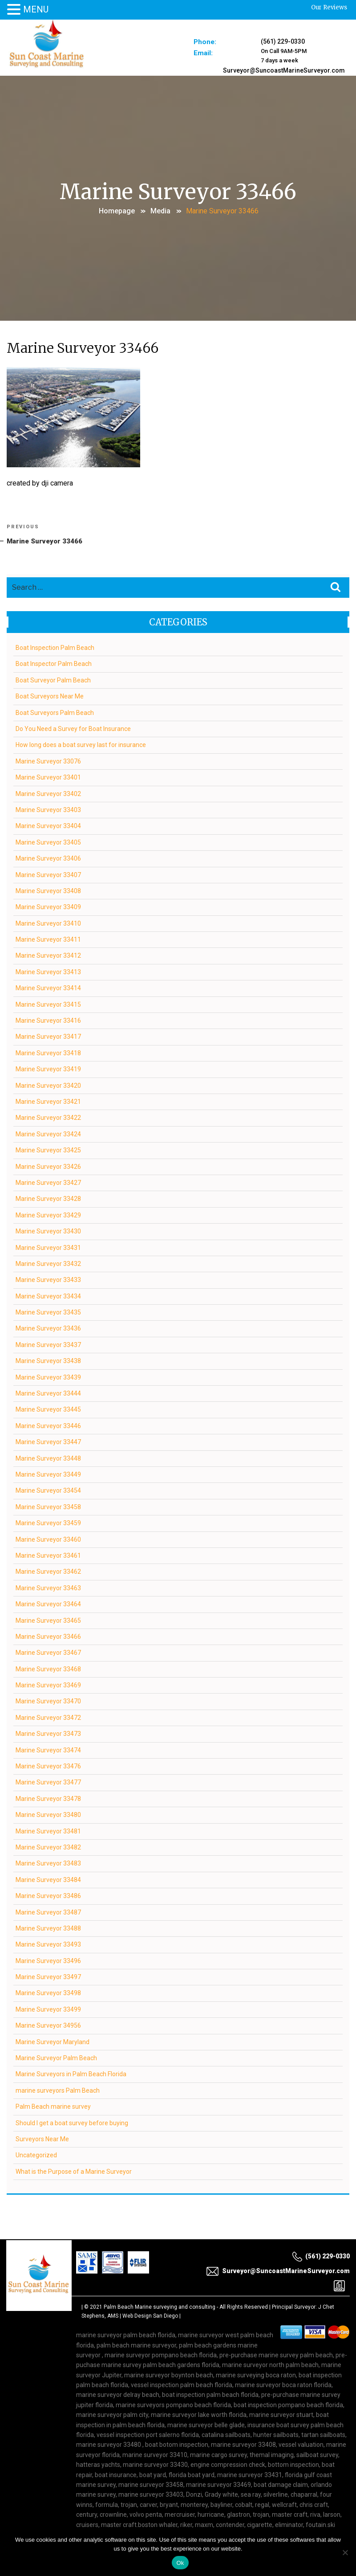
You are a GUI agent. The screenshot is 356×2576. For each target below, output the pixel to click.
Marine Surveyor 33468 (48, 1668)
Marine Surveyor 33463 (48, 1587)
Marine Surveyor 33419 (48, 1069)
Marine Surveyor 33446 (48, 1425)
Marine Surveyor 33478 (48, 1798)
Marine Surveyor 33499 (48, 2009)
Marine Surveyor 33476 (48, 1765)
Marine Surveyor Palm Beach (56, 2058)
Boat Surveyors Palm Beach (55, 712)
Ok (180, 2563)
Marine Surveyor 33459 (48, 1523)
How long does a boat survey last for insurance (81, 744)
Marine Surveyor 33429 (48, 1214)
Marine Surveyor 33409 (48, 906)
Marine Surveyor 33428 (48, 1198)
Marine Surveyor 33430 (48, 1231)
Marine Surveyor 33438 (48, 1360)
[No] (344, 2552)
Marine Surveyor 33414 (48, 988)
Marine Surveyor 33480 (48, 1814)
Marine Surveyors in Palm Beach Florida (71, 2074)
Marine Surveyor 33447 (48, 1441)
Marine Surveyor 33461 (48, 1555)
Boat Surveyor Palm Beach (53, 679)
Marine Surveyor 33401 (48, 777)
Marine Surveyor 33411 (48, 939)
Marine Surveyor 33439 (48, 1376)
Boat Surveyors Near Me (50, 696)
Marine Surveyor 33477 (48, 1782)
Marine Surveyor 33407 (48, 874)
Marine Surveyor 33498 (48, 1992)
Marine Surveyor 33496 (48, 1960)
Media (160, 210)
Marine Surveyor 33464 (48, 1604)
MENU (36, 9)
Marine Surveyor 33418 (48, 1052)
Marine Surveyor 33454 (48, 1490)
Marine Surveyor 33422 (48, 1117)
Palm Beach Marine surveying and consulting (159, 2307)
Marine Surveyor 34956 (48, 2025)
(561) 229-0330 (283, 41)
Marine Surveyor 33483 (48, 1863)
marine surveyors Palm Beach (58, 2090)
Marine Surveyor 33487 (48, 1911)
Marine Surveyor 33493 (48, 1944)
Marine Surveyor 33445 (48, 1409)
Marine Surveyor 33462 (48, 1571)
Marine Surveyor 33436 (48, 1328)
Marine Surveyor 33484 (48, 1879)
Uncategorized (36, 2155)
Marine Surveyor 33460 (48, 1539)
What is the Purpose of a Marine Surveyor (74, 2171)
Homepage (117, 210)
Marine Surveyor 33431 (48, 1247)
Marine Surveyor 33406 (48, 858)
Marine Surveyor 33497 (48, 1976)
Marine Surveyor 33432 (48, 1263)
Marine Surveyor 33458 (48, 1506)
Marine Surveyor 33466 (48, 1636)
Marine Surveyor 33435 (48, 1312)
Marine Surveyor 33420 (48, 1085)
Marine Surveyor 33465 (48, 1620)
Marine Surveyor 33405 (48, 841)
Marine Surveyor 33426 (48, 1166)
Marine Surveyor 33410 (48, 923)
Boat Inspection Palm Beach (55, 647)
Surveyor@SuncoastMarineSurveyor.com (283, 67)
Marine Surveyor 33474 (48, 1749)
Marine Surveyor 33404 (48, 825)
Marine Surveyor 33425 (48, 1150)
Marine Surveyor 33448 (48, 1458)
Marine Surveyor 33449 (48, 1474)
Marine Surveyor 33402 (48, 793)
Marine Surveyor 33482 (48, 1846)
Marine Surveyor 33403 (48, 809)
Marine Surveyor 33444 (48, 1392)
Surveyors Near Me (42, 2138)
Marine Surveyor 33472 (48, 1717)
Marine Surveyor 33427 (48, 1182)
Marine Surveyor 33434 (48, 1295)
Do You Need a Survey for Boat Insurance (73, 728)
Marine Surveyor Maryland (53, 2041)
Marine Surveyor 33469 (48, 1685)
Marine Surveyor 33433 (48, 1279)
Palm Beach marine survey (53, 2106)
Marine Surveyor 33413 (48, 971)
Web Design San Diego (150, 2315)
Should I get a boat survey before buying (72, 2122)
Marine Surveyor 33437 (48, 1344)
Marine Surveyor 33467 (48, 1652)
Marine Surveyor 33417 (48, 1036)
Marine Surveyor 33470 (48, 1701)
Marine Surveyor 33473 (48, 1733)
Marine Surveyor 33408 (48, 890)
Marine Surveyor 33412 (48, 955)
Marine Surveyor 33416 (48, 1020)
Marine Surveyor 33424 (48, 1133)
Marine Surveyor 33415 (48, 1004)
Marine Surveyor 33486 (48, 1895)
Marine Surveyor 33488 (48, 1927)
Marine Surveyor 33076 (48, 760)
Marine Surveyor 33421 (48, 1101)
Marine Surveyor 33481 (48, 1830)
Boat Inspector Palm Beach (54, 663)
